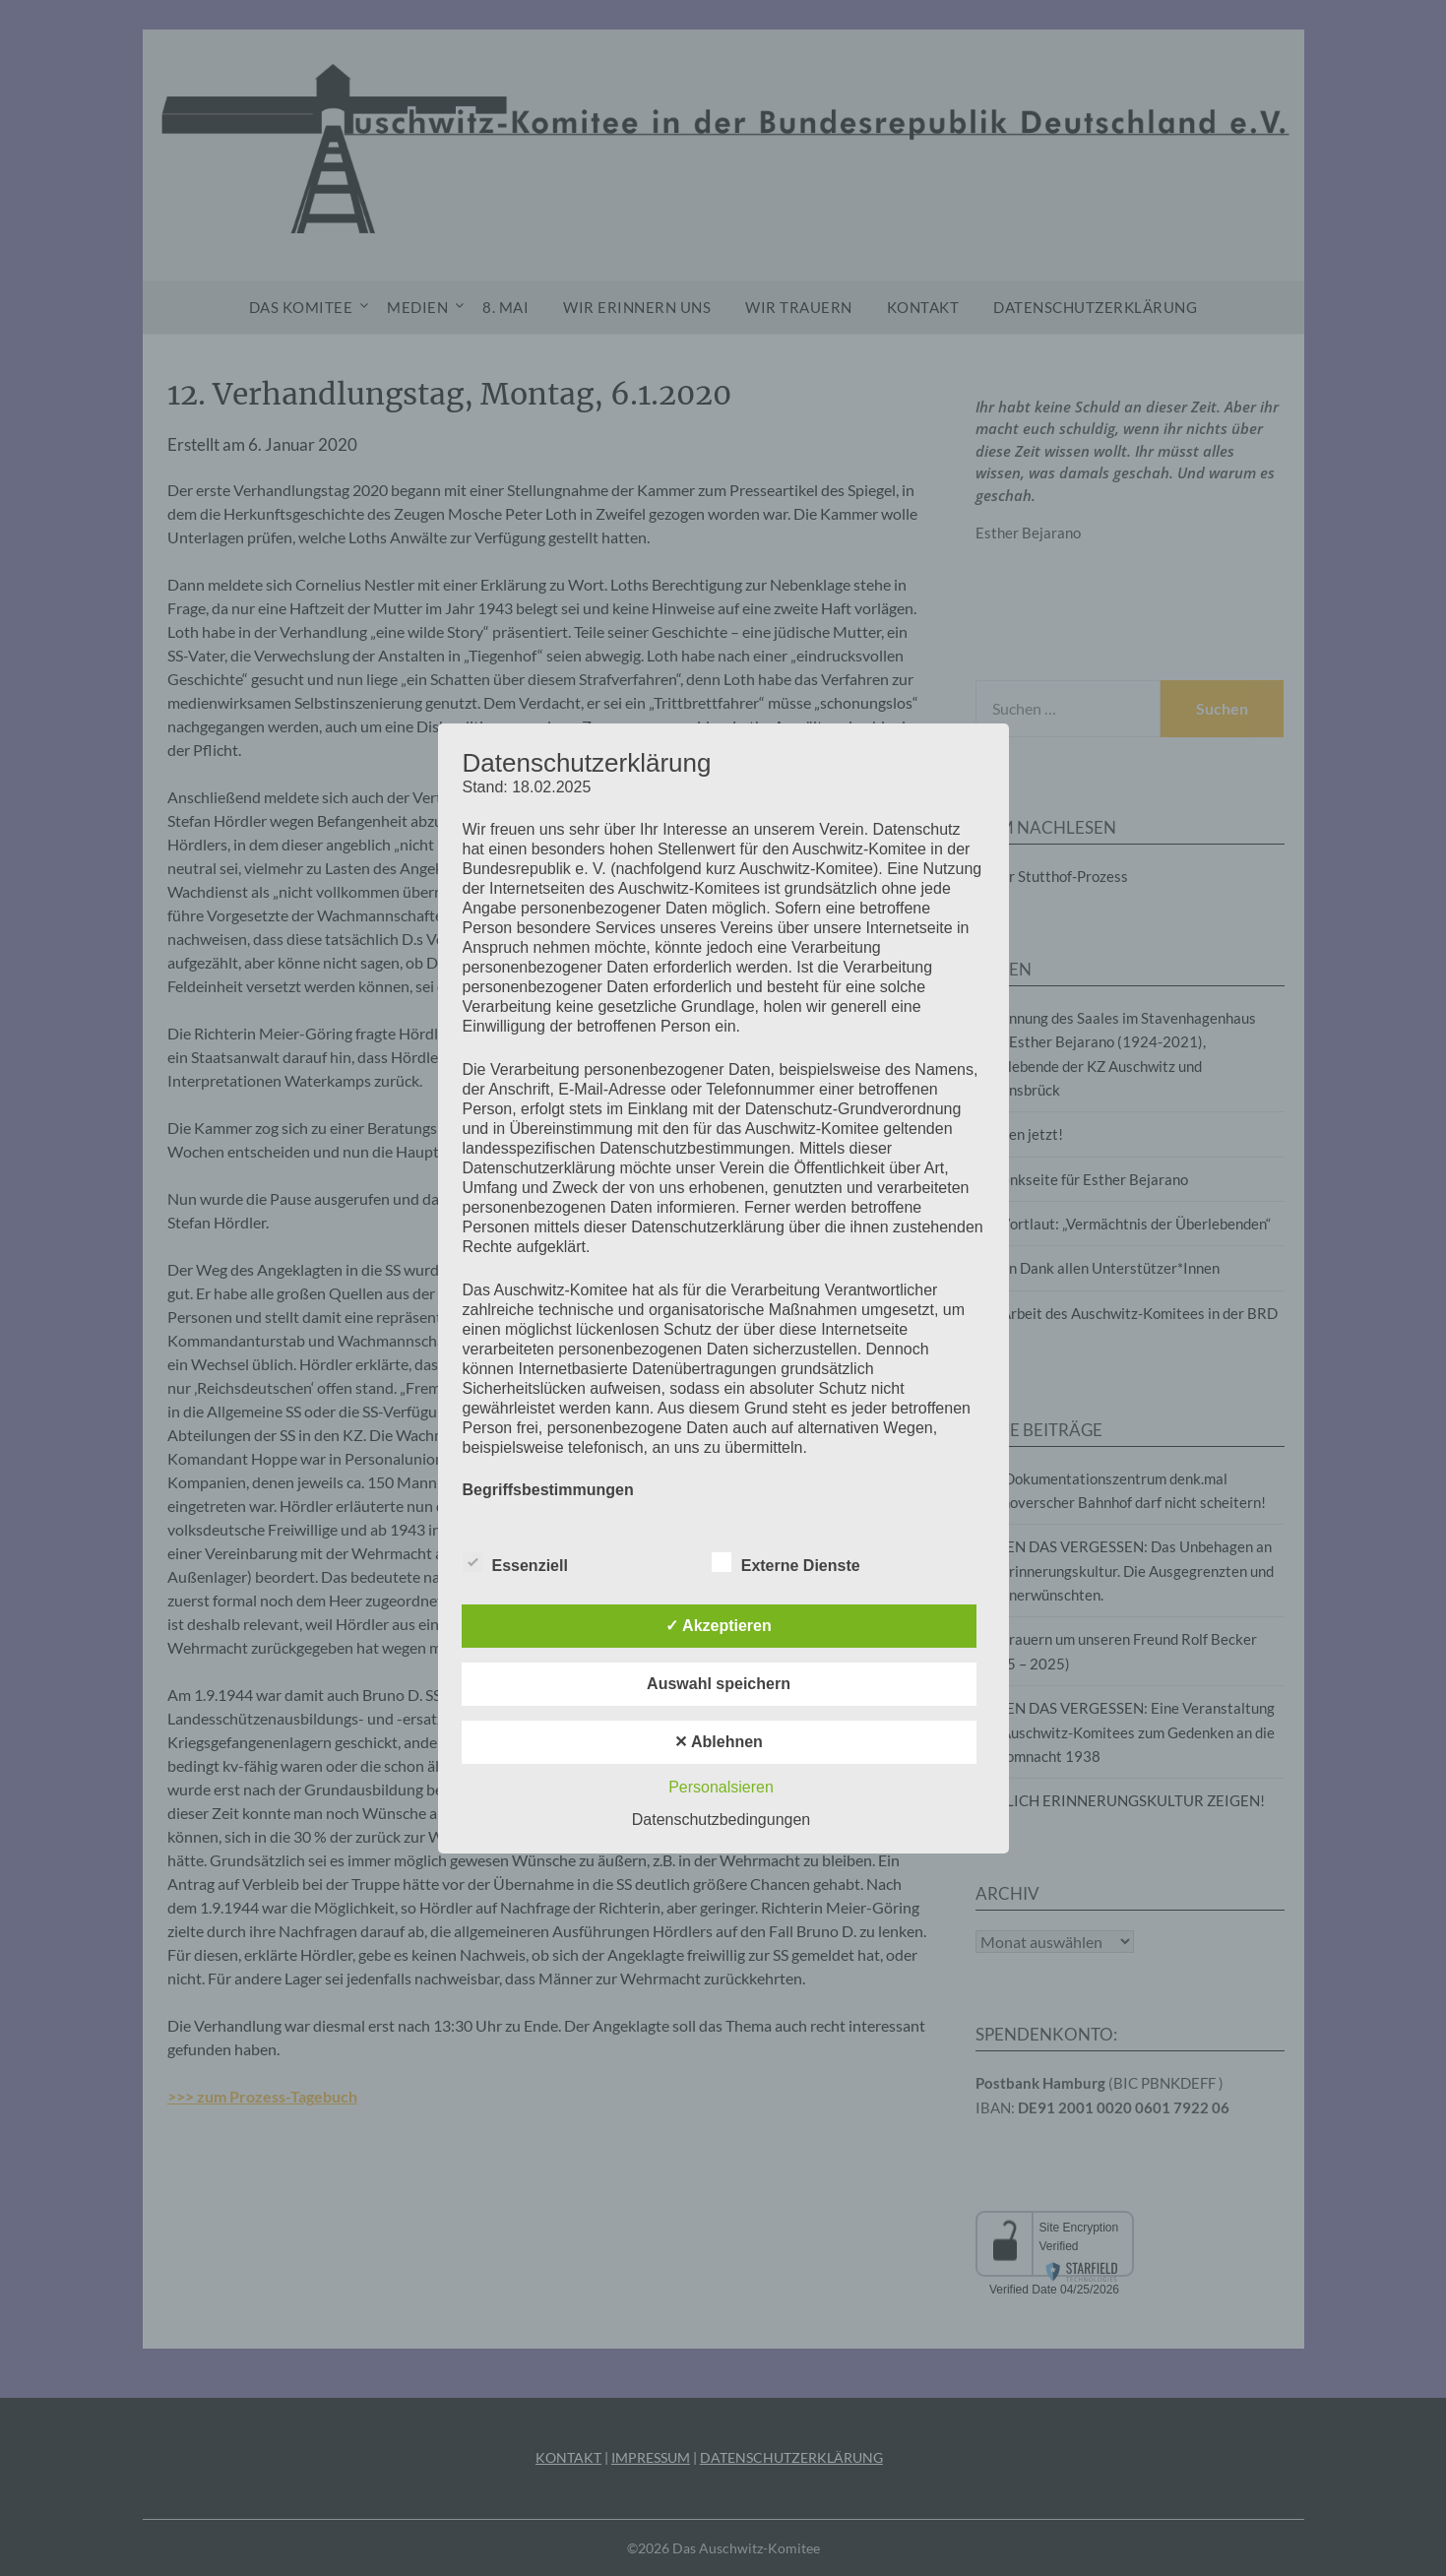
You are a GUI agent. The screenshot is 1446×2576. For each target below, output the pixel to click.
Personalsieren (721, 1787)
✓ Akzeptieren (718, 1625)
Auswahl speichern (718, 1683)
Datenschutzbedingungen (721, 1819)
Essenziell (515, 1562)
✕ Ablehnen (718, 1741)
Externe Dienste (786, 1562)
